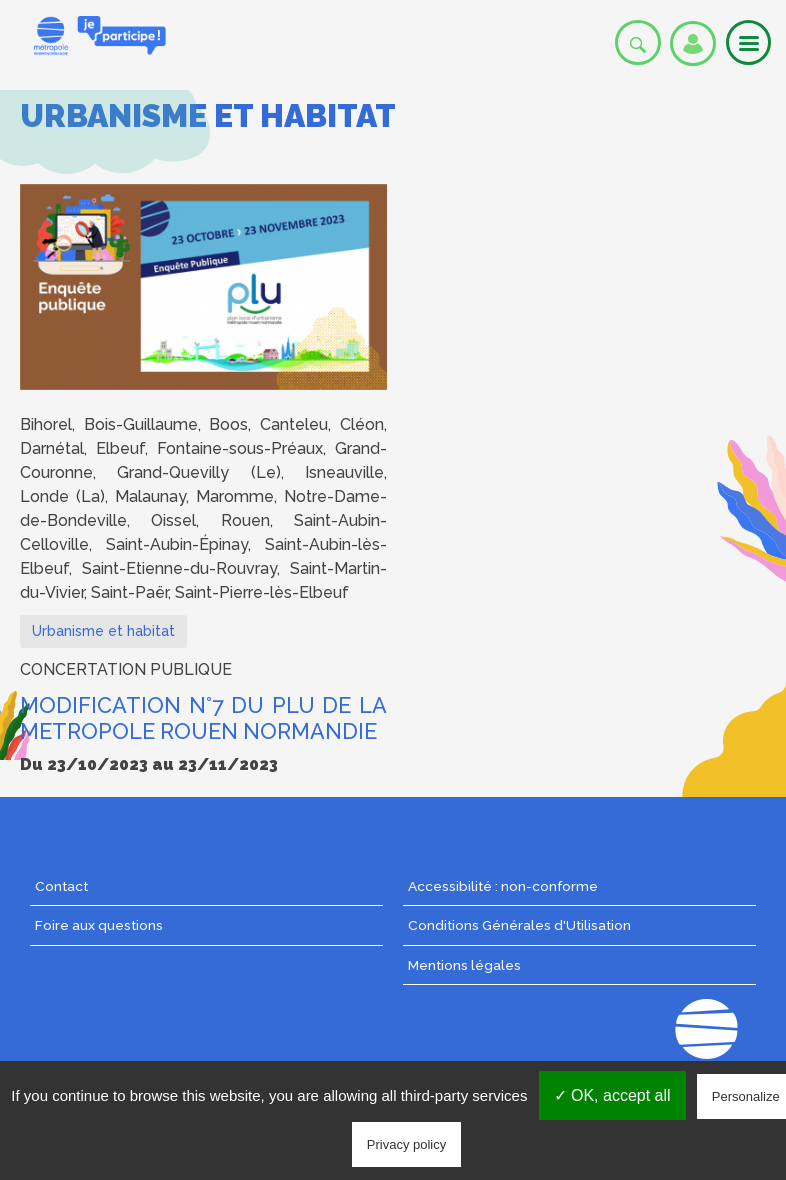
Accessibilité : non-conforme (503, 886)
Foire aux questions (99, 925)
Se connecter (693, 43)
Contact (61, 886)
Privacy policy (406, 1144)
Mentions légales (464, 965)
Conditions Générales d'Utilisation (519, 925)
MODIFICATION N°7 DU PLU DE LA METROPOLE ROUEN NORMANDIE (203, 718)
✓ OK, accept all (612, 1095)
